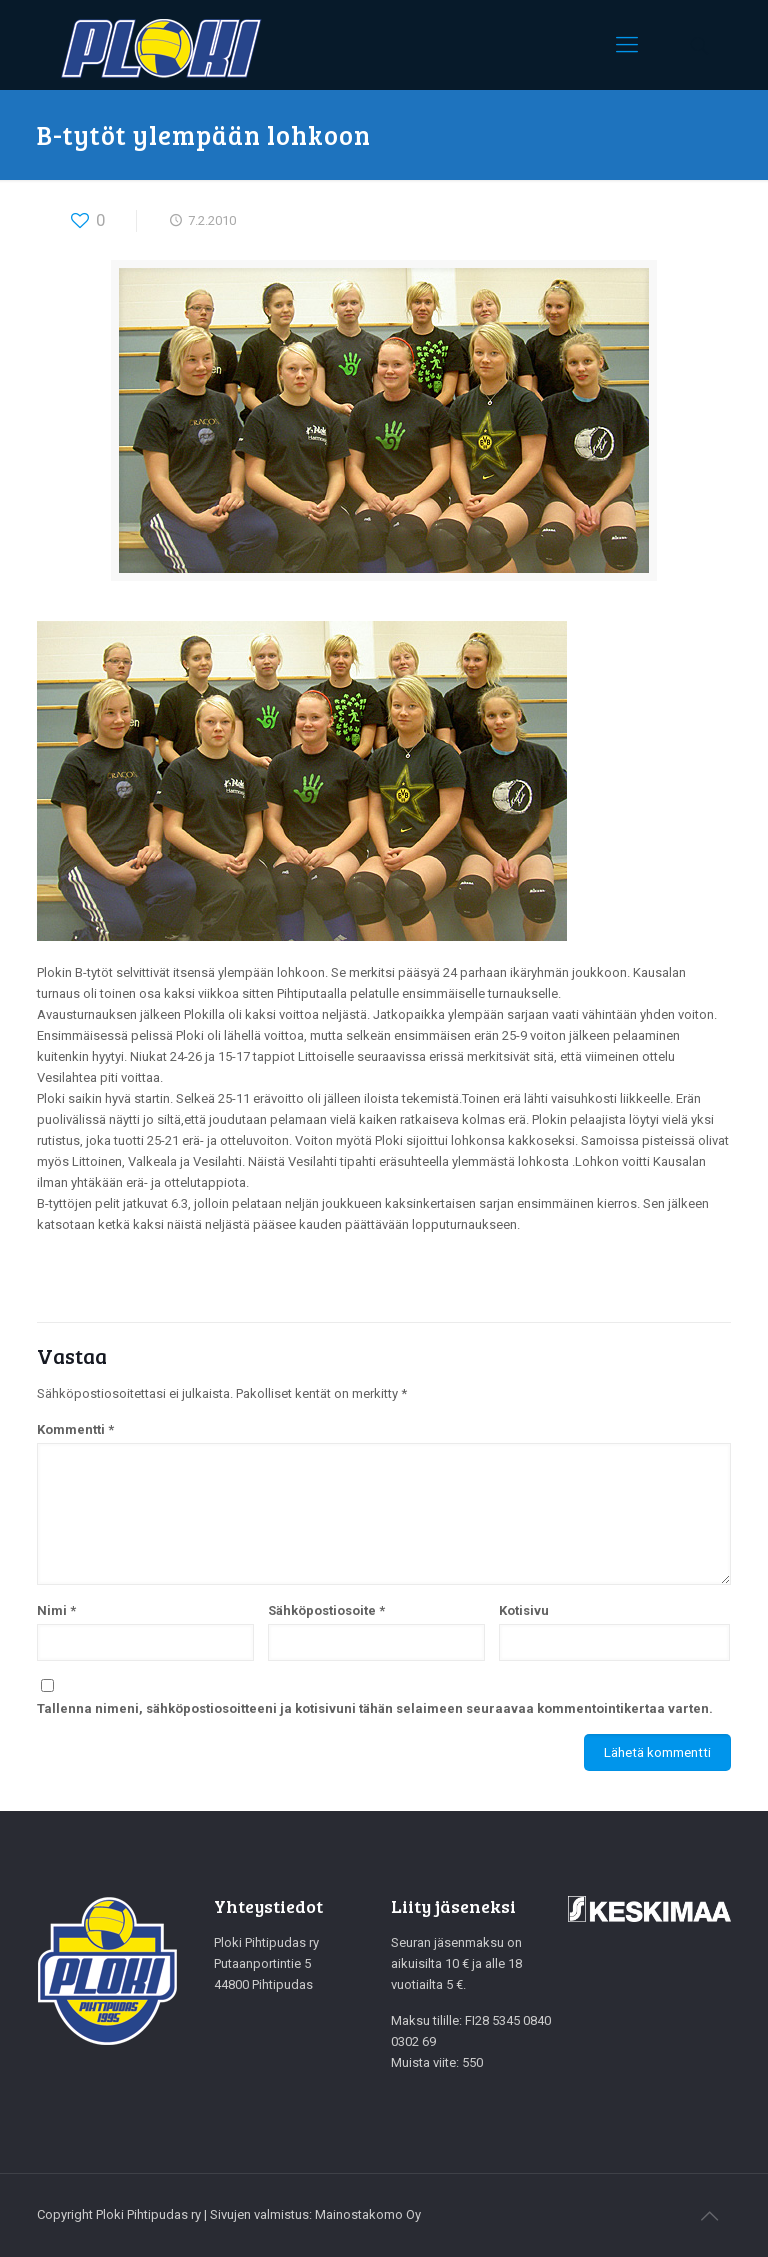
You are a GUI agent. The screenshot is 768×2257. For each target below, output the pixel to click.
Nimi (56, 1610)
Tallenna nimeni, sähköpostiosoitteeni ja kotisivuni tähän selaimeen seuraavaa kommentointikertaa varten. (375, 1708)
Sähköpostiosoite (326, 1610)
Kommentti (75, 1429)
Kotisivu (524, 1610)
